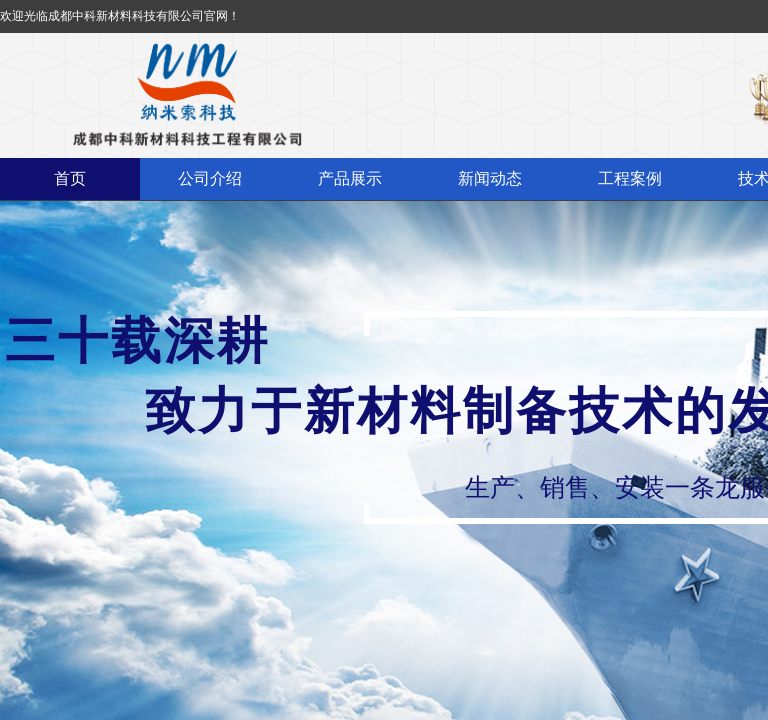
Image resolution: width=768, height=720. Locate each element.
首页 (70, 178)
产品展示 (350, 178)
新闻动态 (490, 178)
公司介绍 (210, 178)
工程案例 (630, 178)
